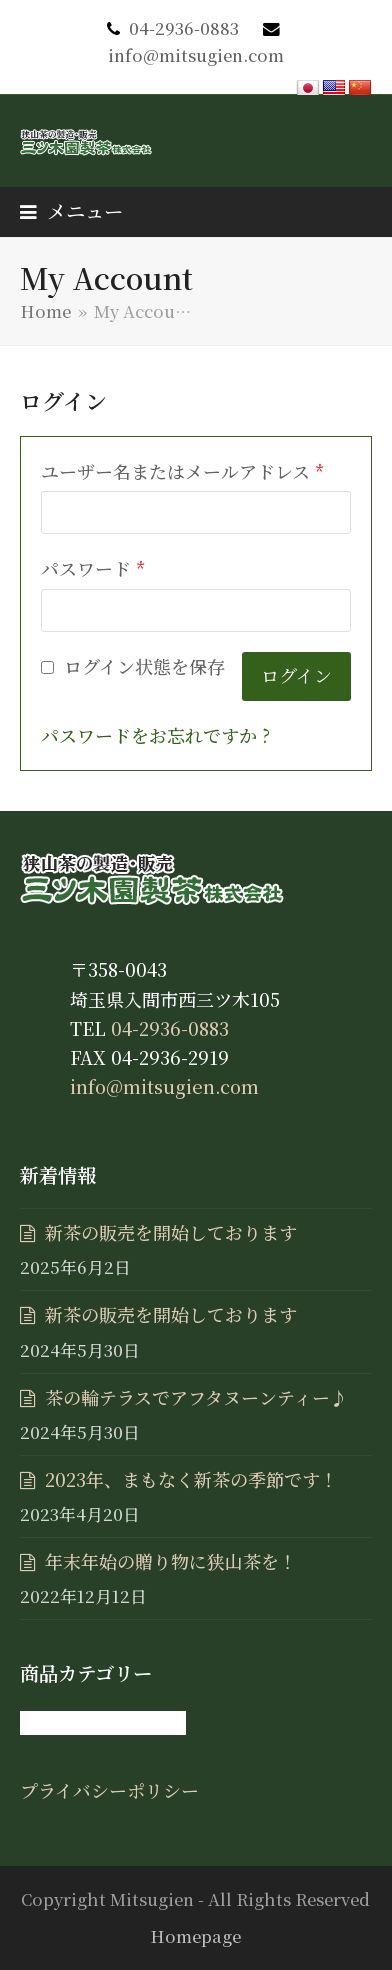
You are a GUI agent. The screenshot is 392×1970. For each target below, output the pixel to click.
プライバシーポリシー (109, 1790)
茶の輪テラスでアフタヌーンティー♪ (196, 1397)
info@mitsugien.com (196, 55)
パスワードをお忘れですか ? (155, 735)
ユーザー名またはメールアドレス (183, 471)
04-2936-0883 (184, 28)
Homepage (195, 1936)
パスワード (93, 568)
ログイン (296, 675)
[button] (71, 211)
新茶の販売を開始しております (171, 1232)
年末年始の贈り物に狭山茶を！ (171, 1561)
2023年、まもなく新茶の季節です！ (191, 1479)
